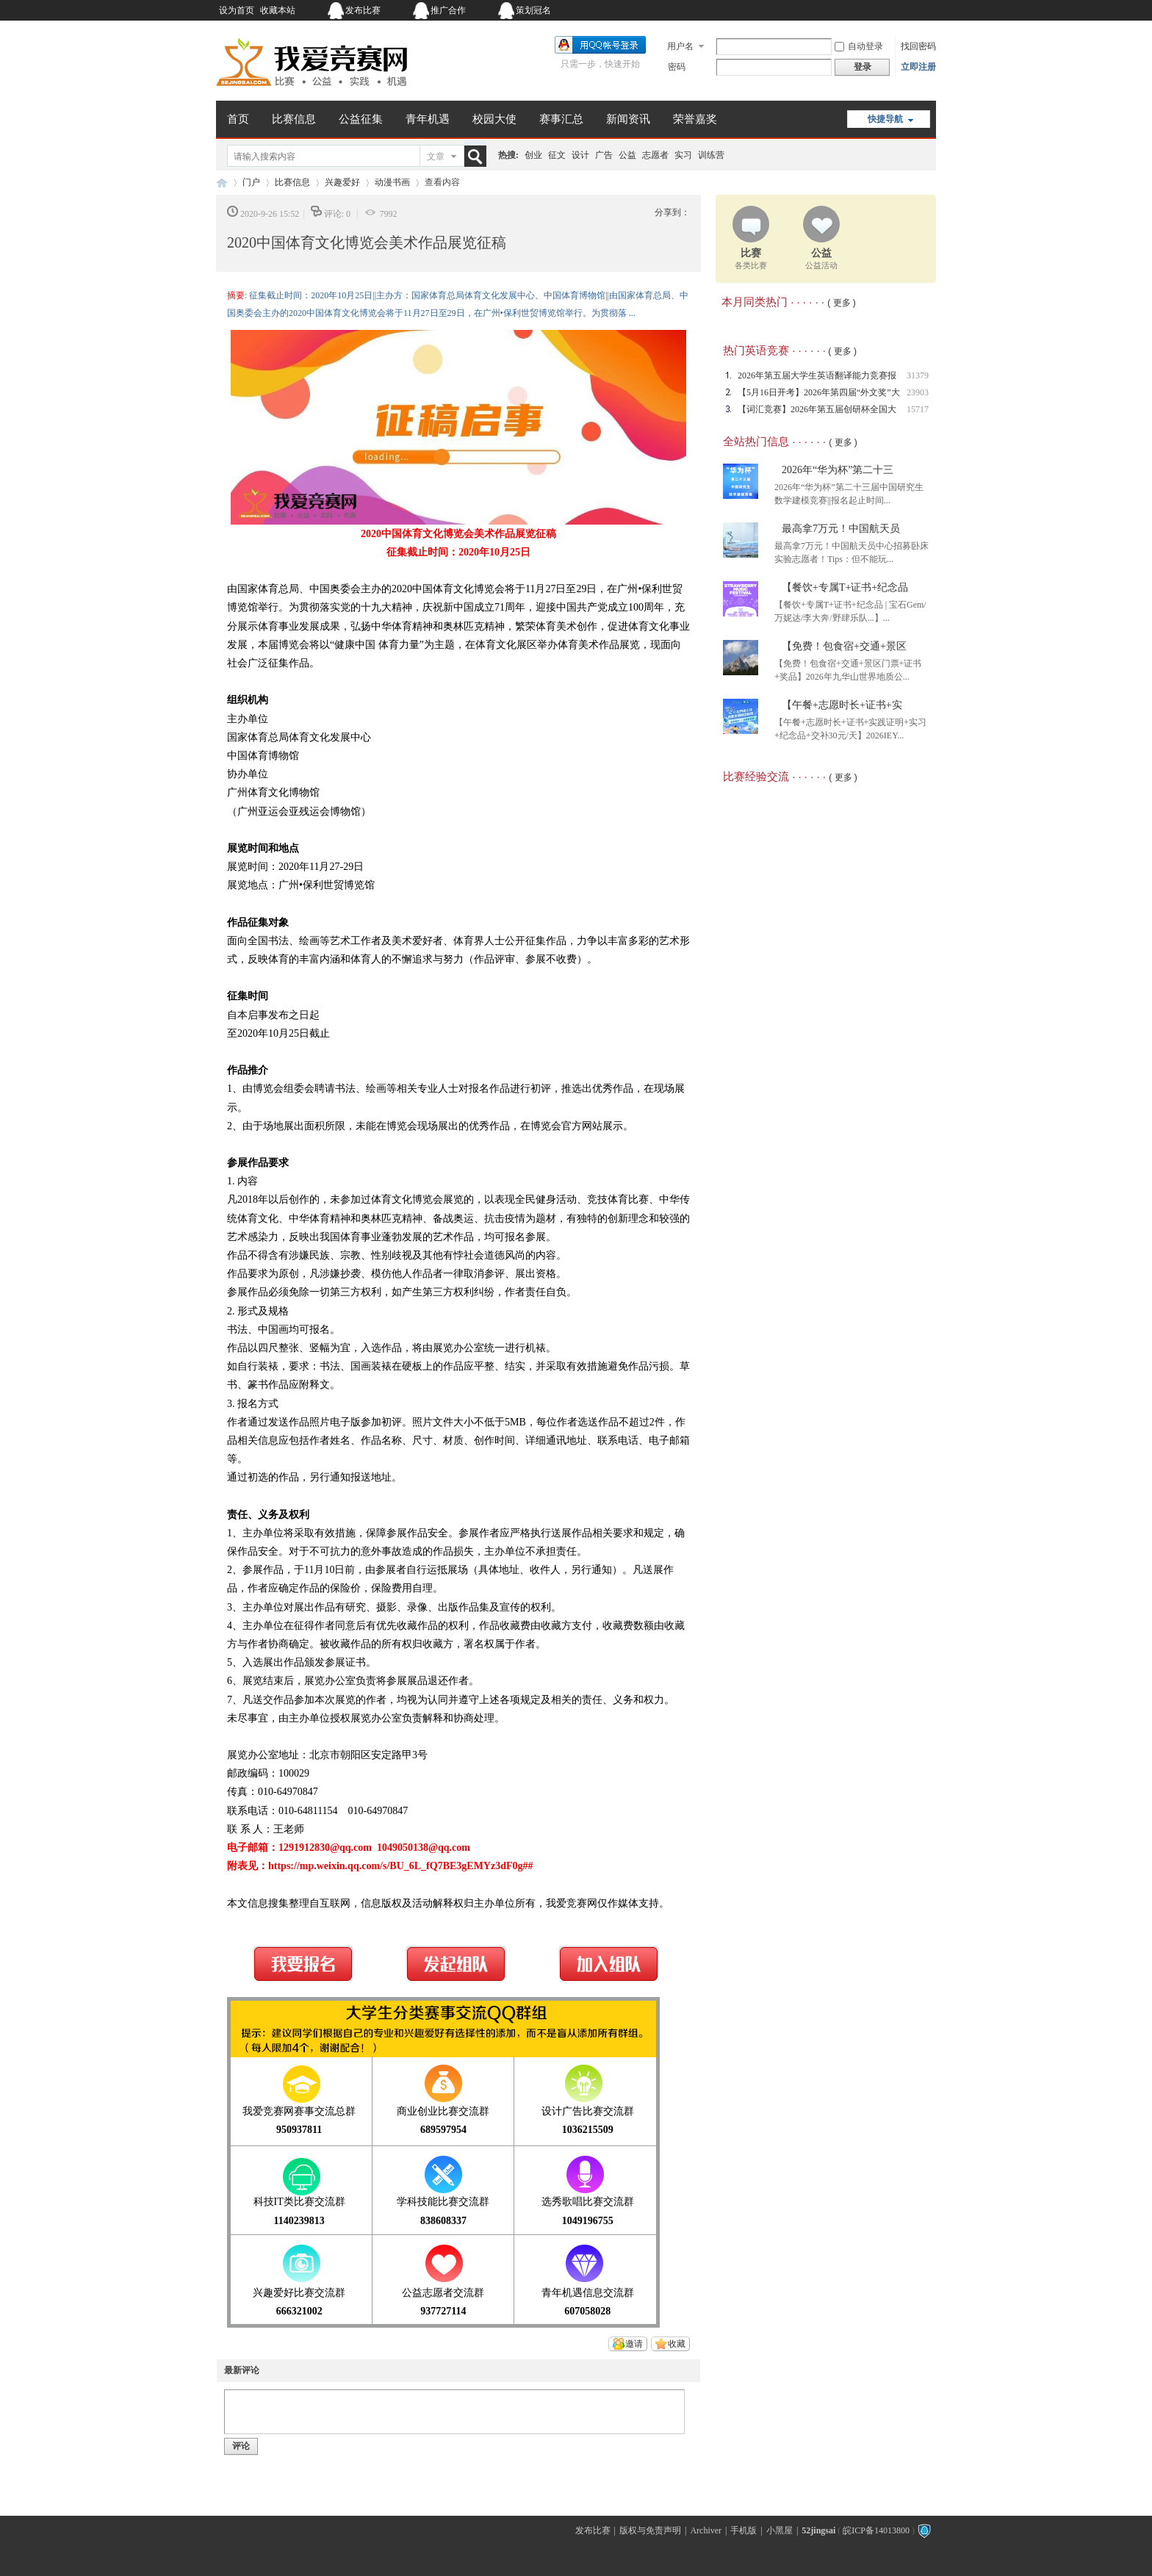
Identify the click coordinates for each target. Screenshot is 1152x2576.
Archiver (705, 2530)
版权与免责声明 (650, 2530)
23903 (918, 392)
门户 (251, 182)
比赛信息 (294, 119)
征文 (557, 155)
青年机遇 (428, 119)
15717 (918, 409)
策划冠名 (533, 10)
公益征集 (361, 119)
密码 (676, 67)
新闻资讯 (628, 119)
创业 (533, 155)
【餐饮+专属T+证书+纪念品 (845, 587)
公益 (627, 155)
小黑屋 (779, 2530)
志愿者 (655, 155)
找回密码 (918, 46)
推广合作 (448, 10)
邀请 (634, 2344)
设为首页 (236, 10)
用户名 (680, 46)
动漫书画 (392, 182)
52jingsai (818, 2530)
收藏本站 (277, 10)
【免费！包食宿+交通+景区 (844, 646)
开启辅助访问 (844, 10)
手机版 (743, 2530)
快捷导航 (885, 119)
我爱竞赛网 (222, 182)
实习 (683, 155)
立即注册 (918, 67)
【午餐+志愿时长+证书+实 (842, 704)
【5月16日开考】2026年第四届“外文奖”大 (819, 392)
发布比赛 (363, 10)
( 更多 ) (841, 303)
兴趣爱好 (342, 182)
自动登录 (859, 46)
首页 (238, 119)
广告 (604, 155)
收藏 (676, 2344)
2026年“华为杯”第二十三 (837, 469)
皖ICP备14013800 (876, 2530)
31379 (918, 375)
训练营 (711, 155)
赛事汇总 (561, 119)
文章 (435, 156)
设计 (580, 155)
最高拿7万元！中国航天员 (841, 528)
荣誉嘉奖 (695, 119)
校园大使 (494, 119)
